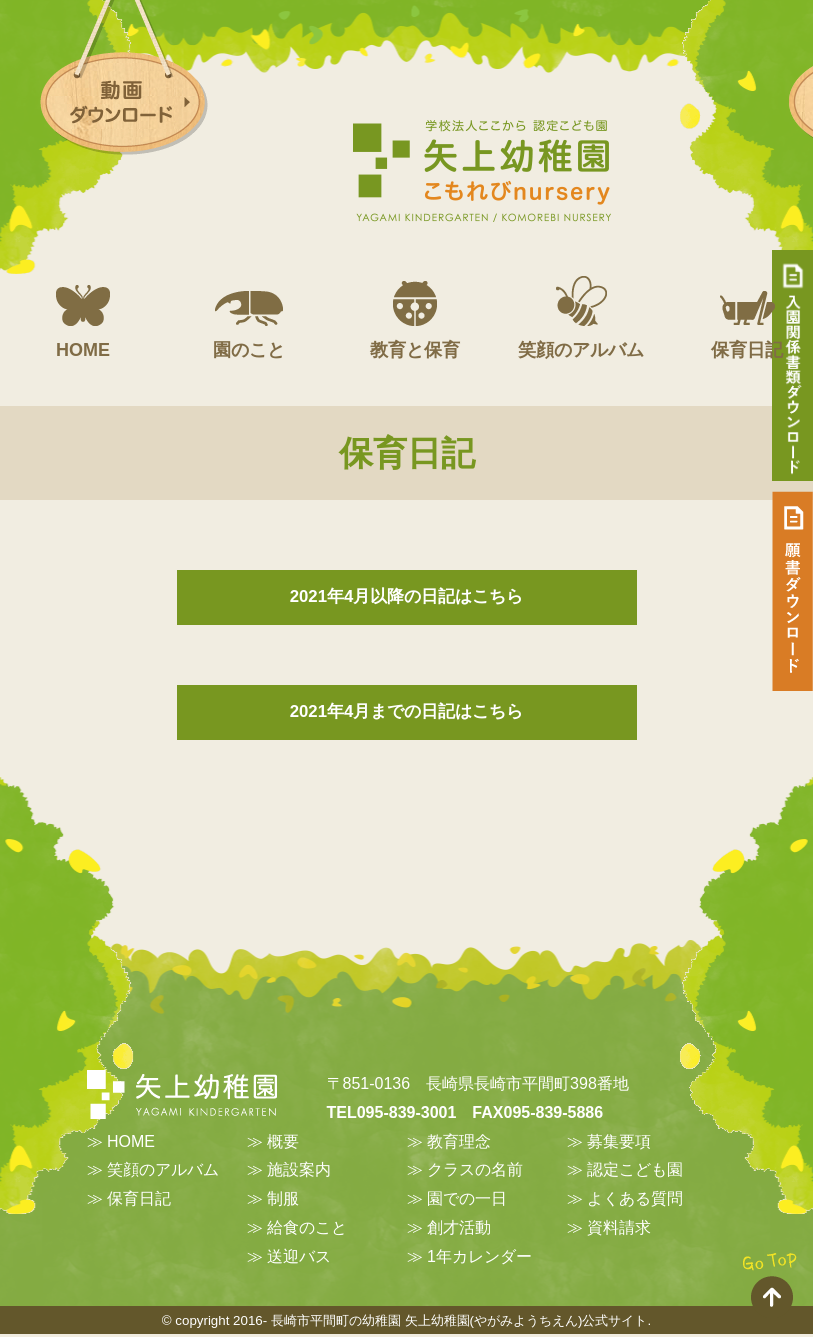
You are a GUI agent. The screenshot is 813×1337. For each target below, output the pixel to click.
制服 (283, 1201)
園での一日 (467, 1201)
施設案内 (299, 1172)
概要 (283, 1143)
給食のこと (307, 1229)
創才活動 (459, 1229)
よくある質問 (635, 1201)
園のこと (249, 318)
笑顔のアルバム (581, 318)
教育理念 (459, 1143)
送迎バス (299, 1258)
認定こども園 (635, 1172)
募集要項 (619, 1143)
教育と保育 (415, 318)
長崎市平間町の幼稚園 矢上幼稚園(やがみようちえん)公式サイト (459, 1322)
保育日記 (139, 1201)
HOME (83, 318)
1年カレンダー (479, 1258)
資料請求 (619, 1229)
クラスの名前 (475, 1172)
